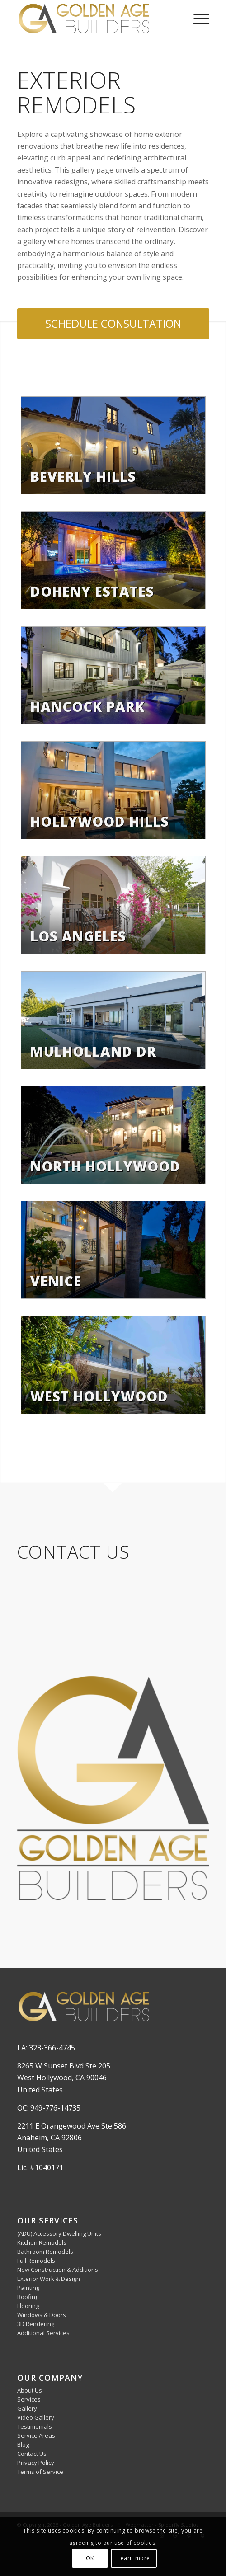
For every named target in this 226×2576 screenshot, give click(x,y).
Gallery (27, 2408)
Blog (23, 2444)
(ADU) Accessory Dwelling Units (59, 2233)
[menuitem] (196, 18)
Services (29, 2399)
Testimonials (34, 2426)
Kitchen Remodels (41, 2242)
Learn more (134, 2558)
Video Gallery (35, 2417)
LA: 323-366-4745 (46, 2048)
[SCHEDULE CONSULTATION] (113, 323)
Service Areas (36, 2435)
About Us (29, 2390)
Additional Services (43, 2333)
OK (90, 2558)
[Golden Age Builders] (94, 18)
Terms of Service (40, 2472)
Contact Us (32, 2453)
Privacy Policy (35, 2462)
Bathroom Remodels (45, 2251)
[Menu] (196, 18)
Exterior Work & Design (48, 2279)
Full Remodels (36, 2260)
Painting (28, 2288)
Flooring (28, 2306)
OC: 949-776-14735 (48, 2108)
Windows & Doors (41, 2315)
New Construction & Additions (57, 2270)
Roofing (27, 2297)
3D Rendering (35, 2324)
